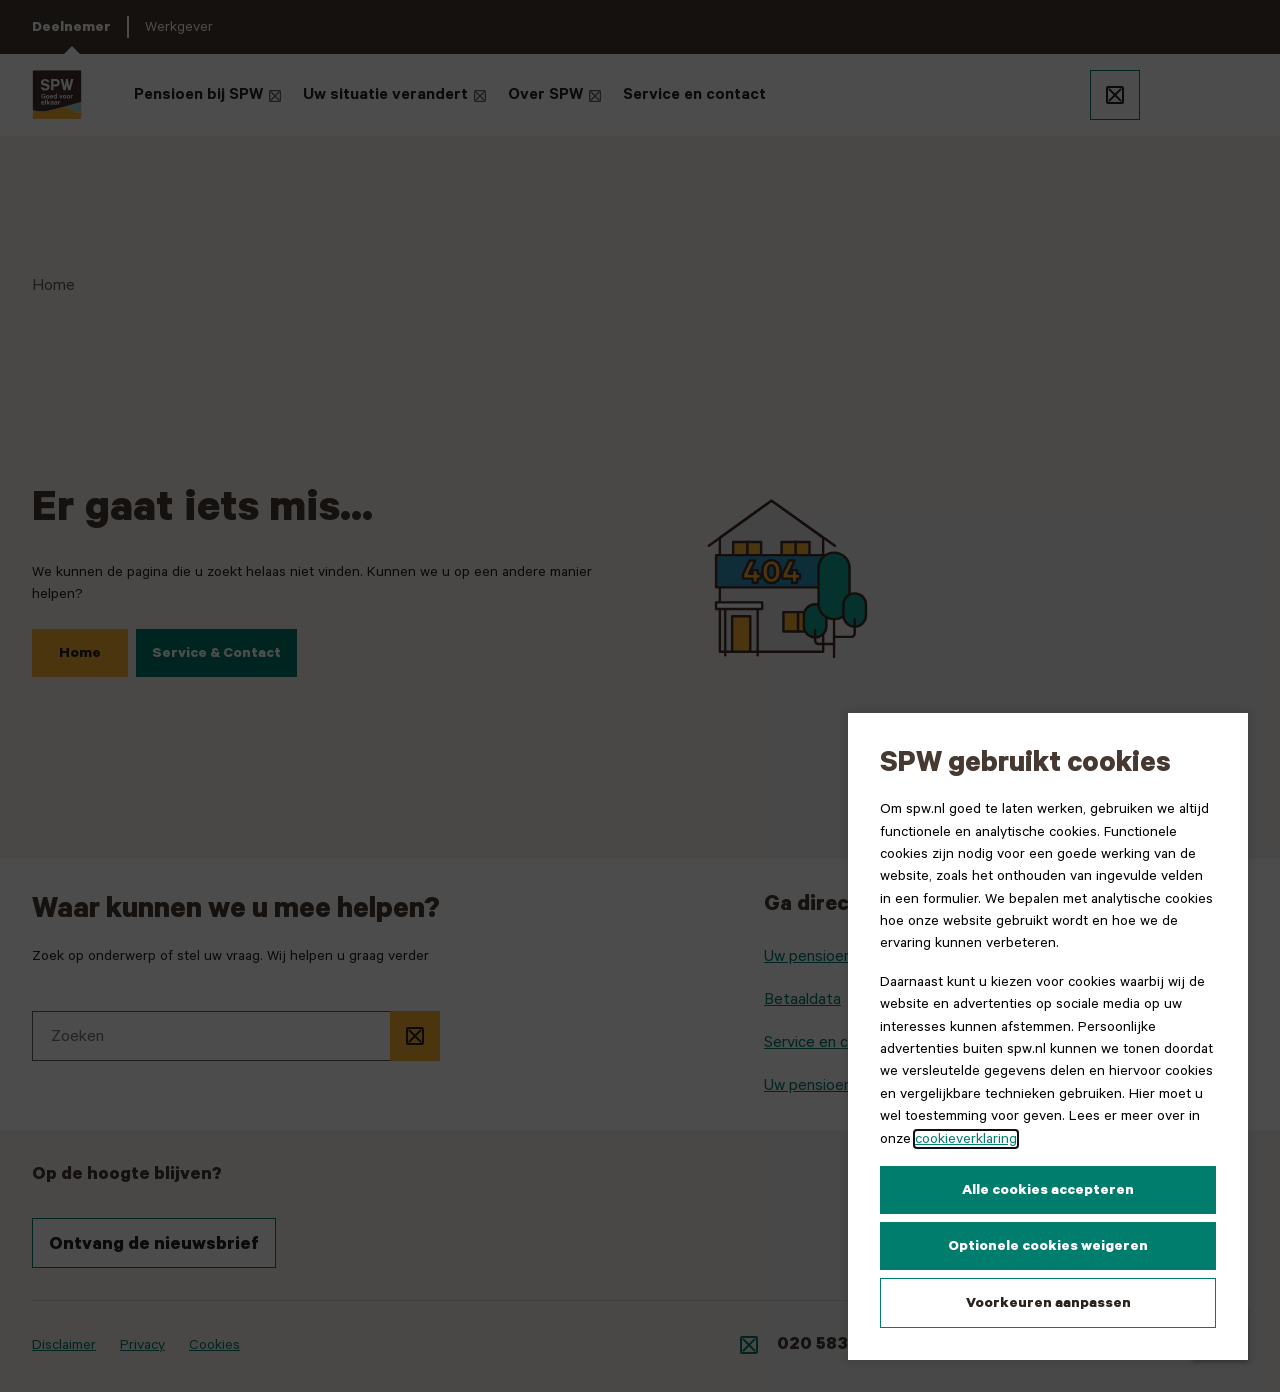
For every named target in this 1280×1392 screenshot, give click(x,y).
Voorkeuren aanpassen (1048, 1303)
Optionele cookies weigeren (1048, 1246)
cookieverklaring (966, 1139)
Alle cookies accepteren (1048, 1190)
